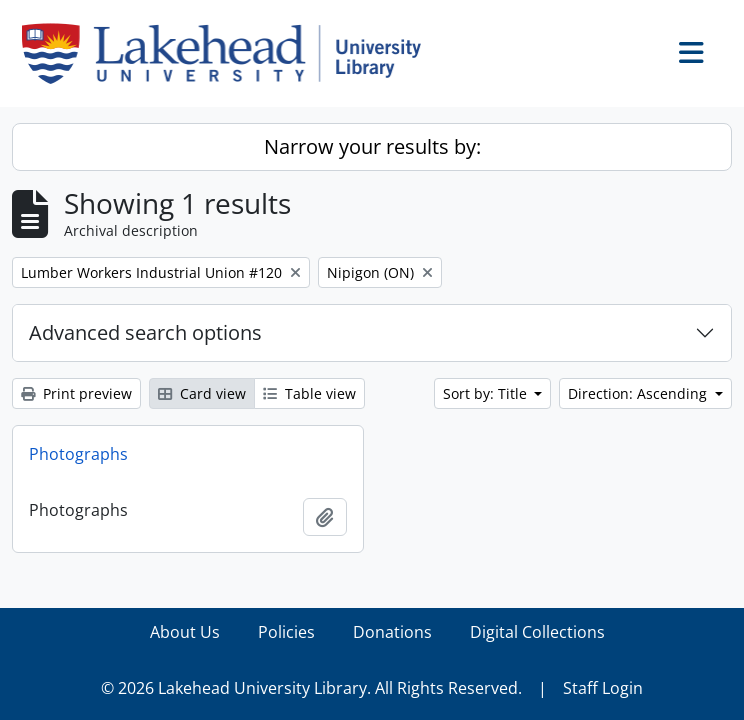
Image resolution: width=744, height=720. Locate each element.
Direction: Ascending (639, 393)
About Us (185, 632)
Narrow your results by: (372, 146)
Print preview (76, 393)
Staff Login (603, 688)
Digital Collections (537, 632)
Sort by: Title (487, 393)
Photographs (78, 454)
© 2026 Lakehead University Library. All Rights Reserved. (311, 688)
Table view (309, 393)
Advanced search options (145, 332)
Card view (202, 393)
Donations (392, 632)
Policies (286, 632)
